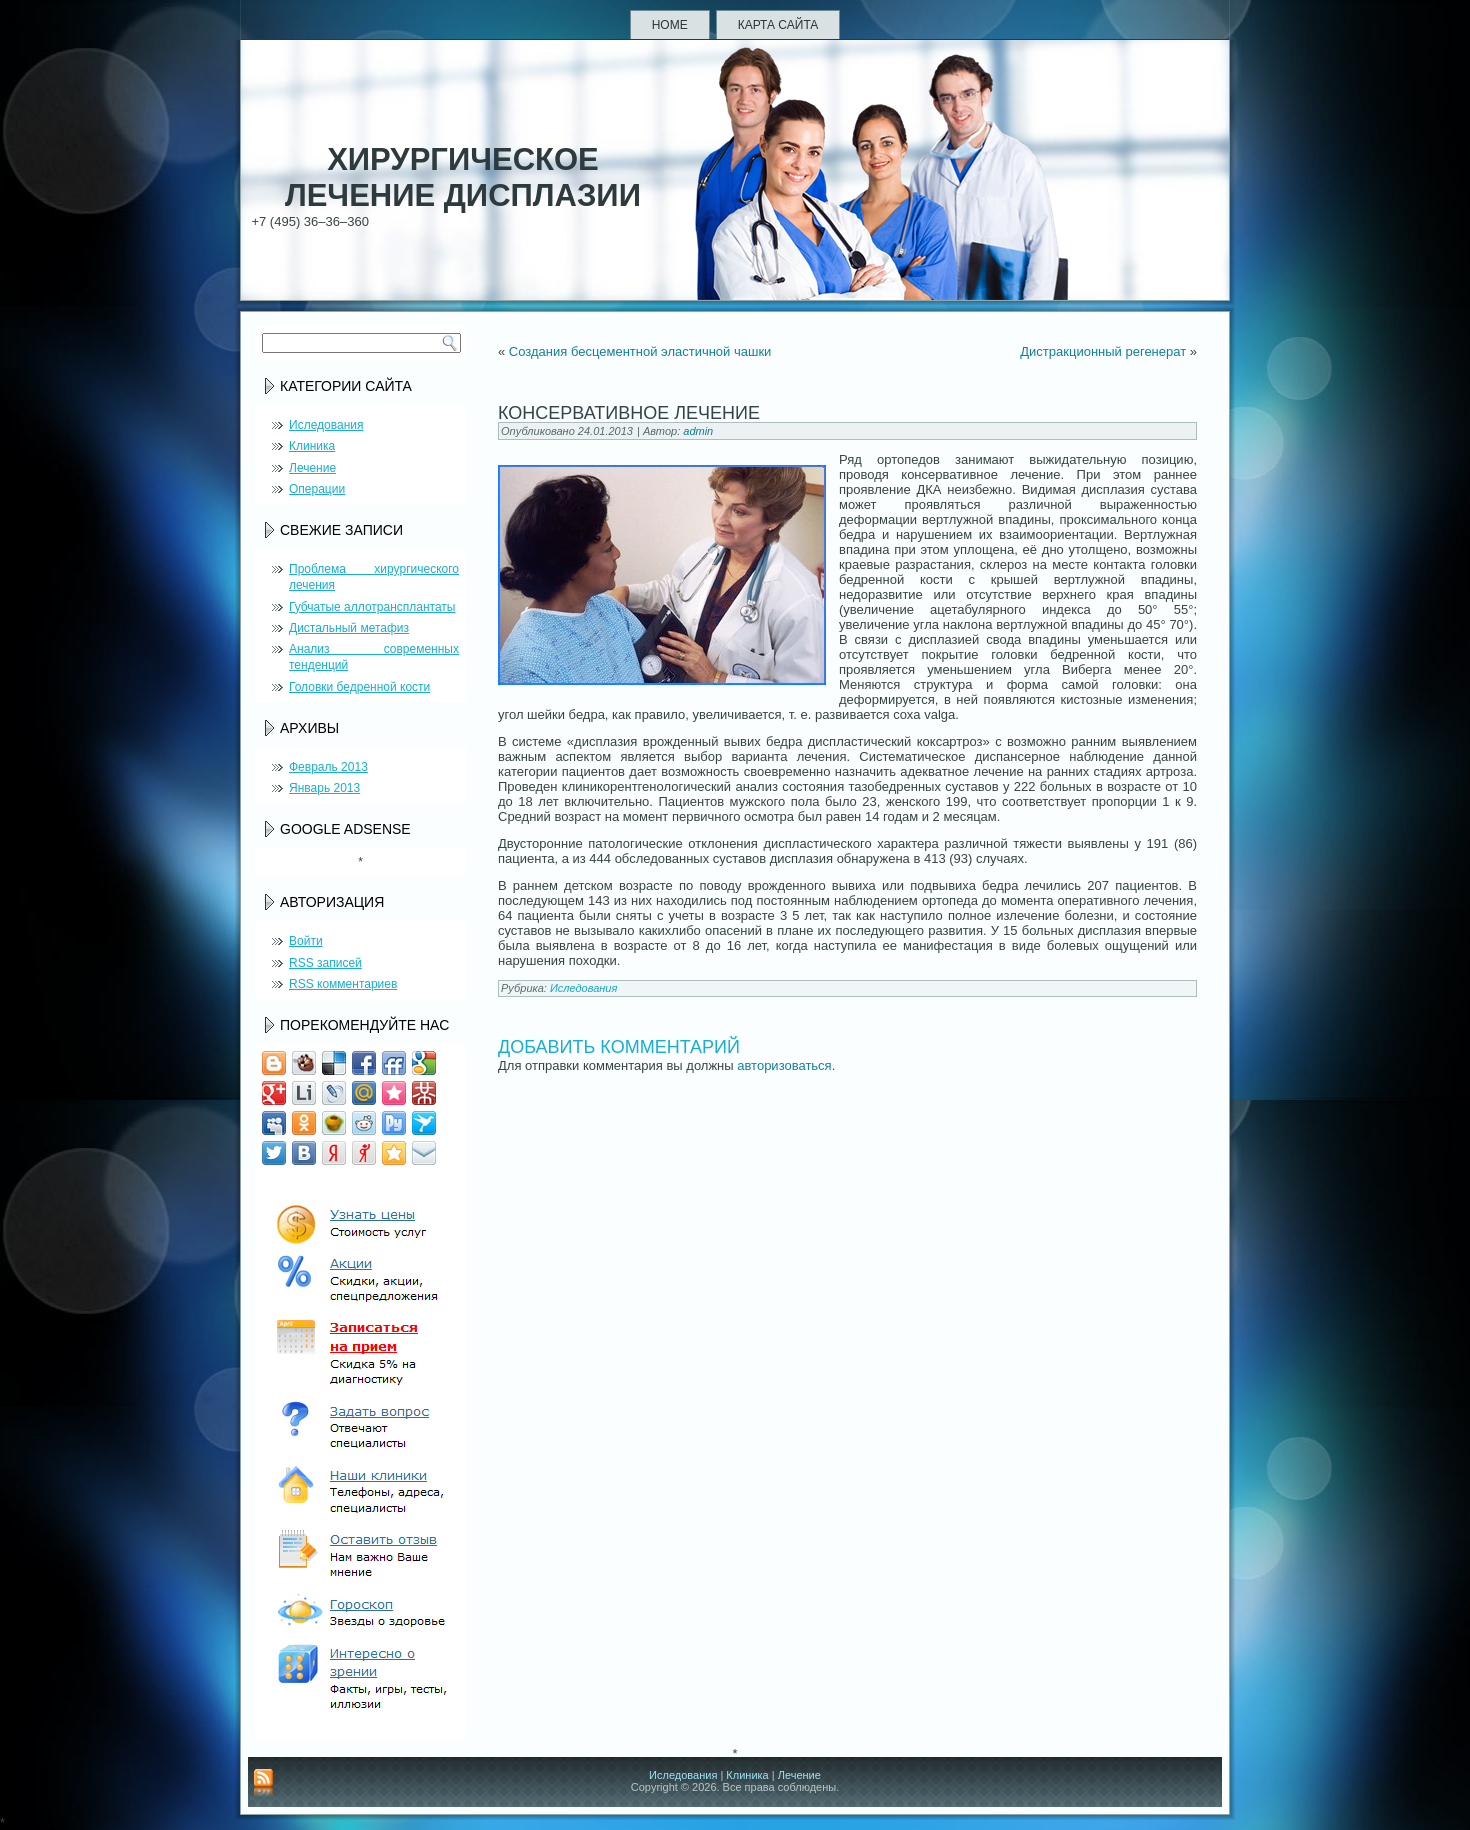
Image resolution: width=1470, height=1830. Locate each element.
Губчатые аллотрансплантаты (372, 607)
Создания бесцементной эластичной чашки (640, 351)
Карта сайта (778, 25)
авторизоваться (784, 1065)
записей (325, 963)
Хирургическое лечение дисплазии (463, 177)
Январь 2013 (324, 788)
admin (698, 431)
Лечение (312, 468)
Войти (306, 941)
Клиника (312, 446)
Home (670, 25)
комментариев (343, 984)
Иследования (326, 425)
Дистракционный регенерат (1103, 351)
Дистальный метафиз (349, 628)
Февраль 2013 (328, 767)
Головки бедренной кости (359, 687)
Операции (317, 489)
